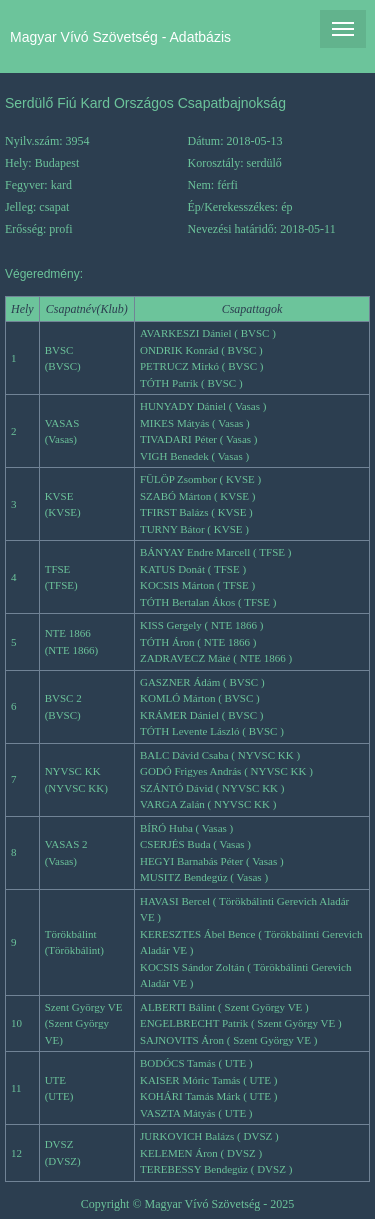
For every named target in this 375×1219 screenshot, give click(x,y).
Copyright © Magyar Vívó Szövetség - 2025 (188, 1204)
